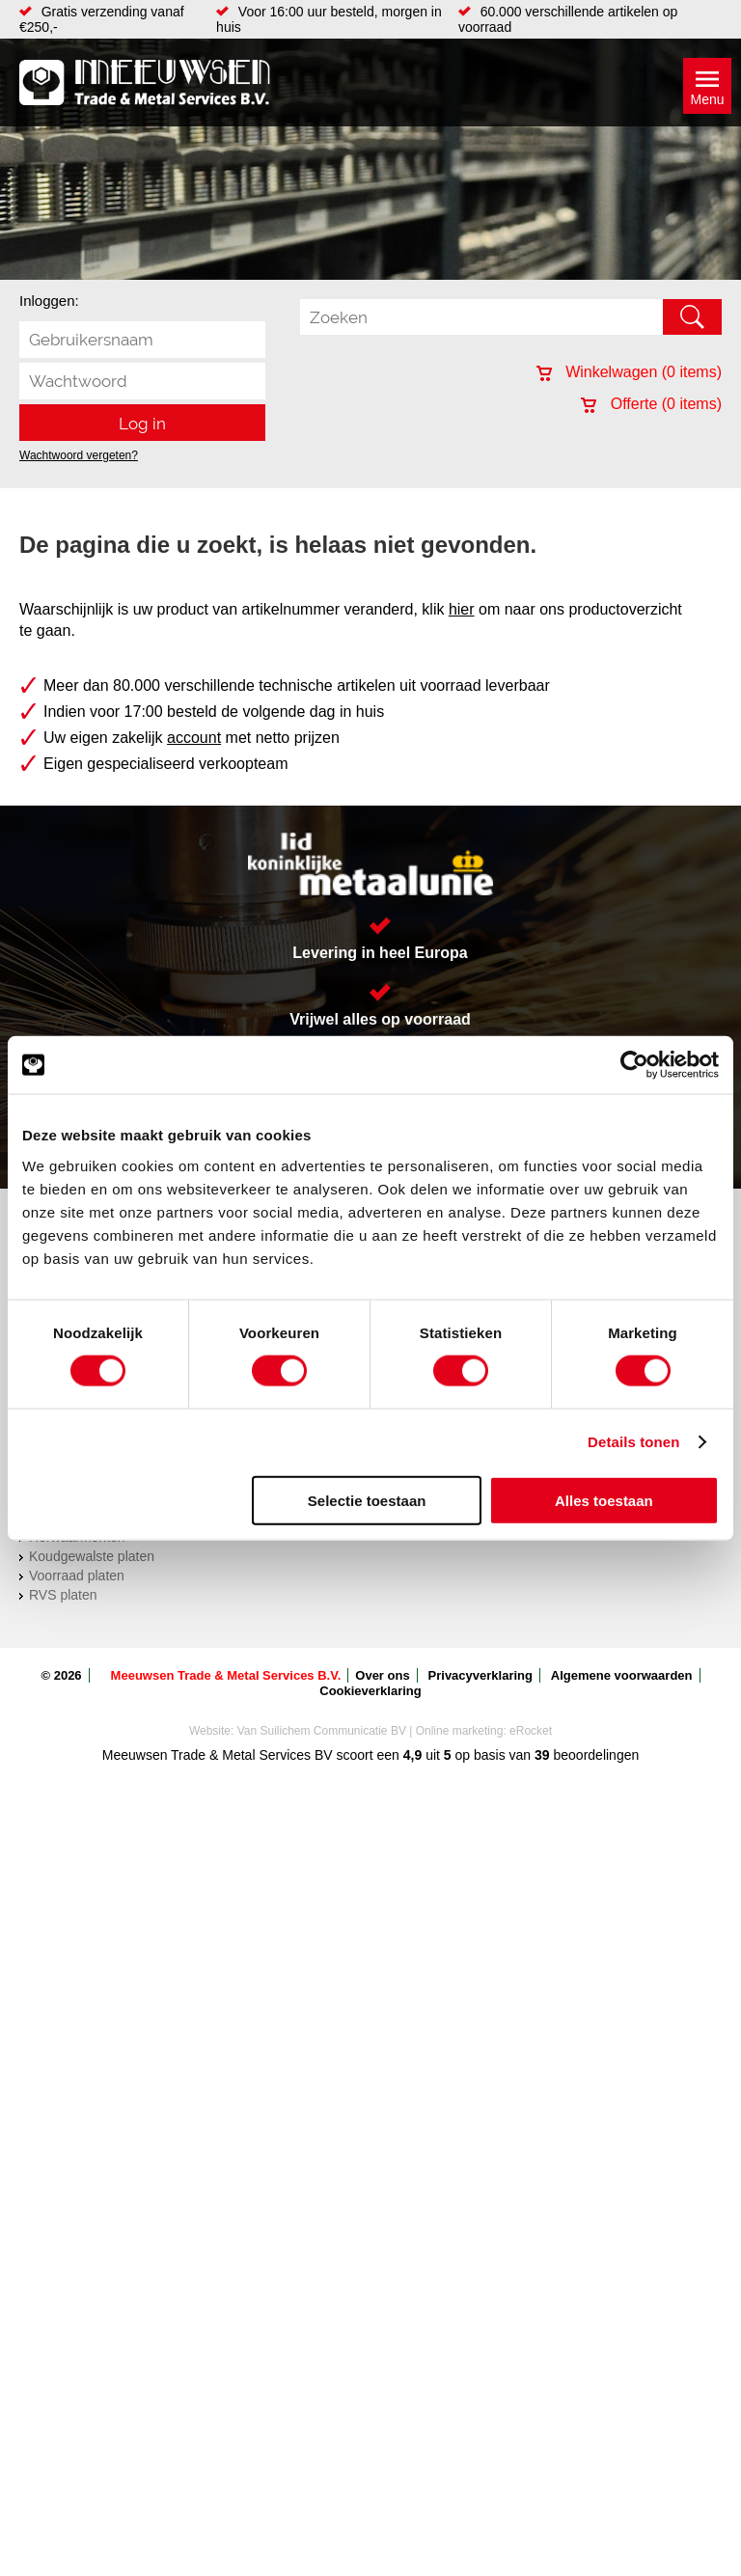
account (194, 737)
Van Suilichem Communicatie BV (321, 1731)
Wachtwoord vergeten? (78, 455)
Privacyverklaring (480, 1675)
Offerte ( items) (651, 404)
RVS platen (63, 1595)
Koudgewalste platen (91, 1556)
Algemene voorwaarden (622, 1675)
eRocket (530, 1731)
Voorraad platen (76, 1575)
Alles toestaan (604, 1500)
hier (462, 609)
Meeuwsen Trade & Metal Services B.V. (226, 1675)
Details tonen (633, 1442)
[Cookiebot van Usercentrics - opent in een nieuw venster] (634, 1065)
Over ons (382, 1675)
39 (542, 1755)
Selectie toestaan (367, 1500)
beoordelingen (595, 1755)
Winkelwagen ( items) (629, 372)
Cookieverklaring (370, 1691)
